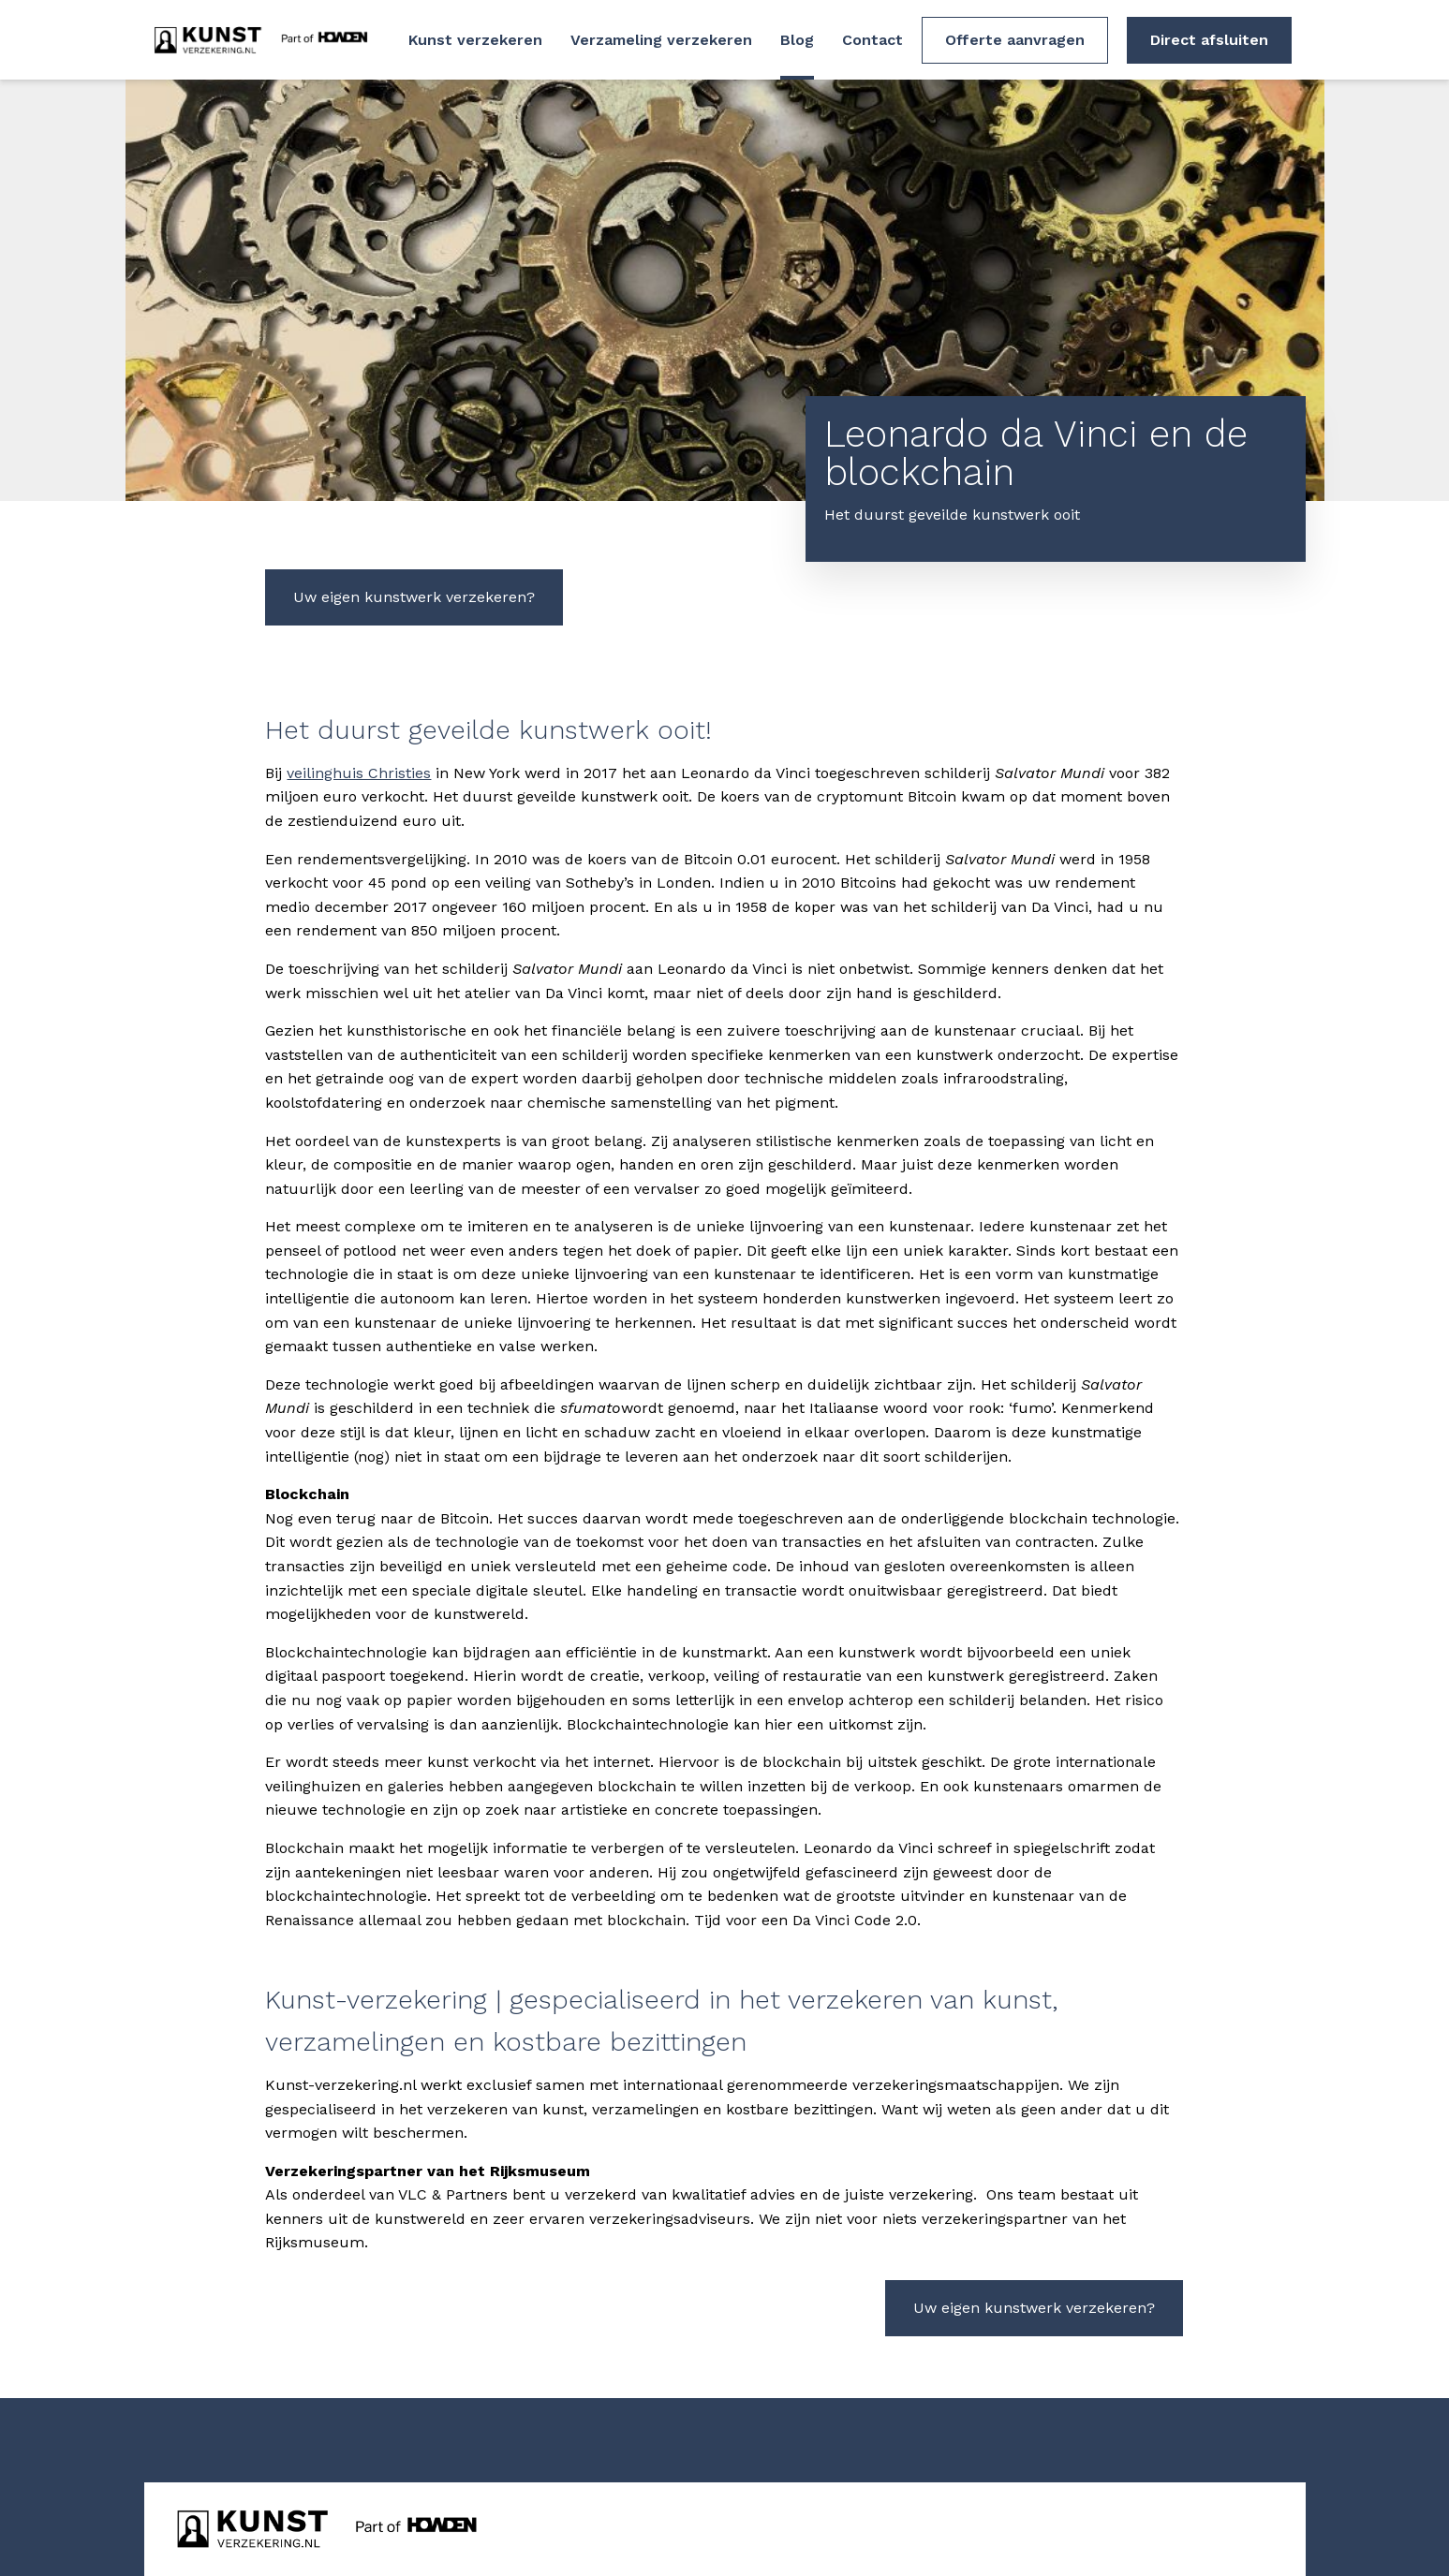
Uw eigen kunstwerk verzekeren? (414, 597)
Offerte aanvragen (1015, 40)
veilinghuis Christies (359, 773)
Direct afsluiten (1209, 40)
